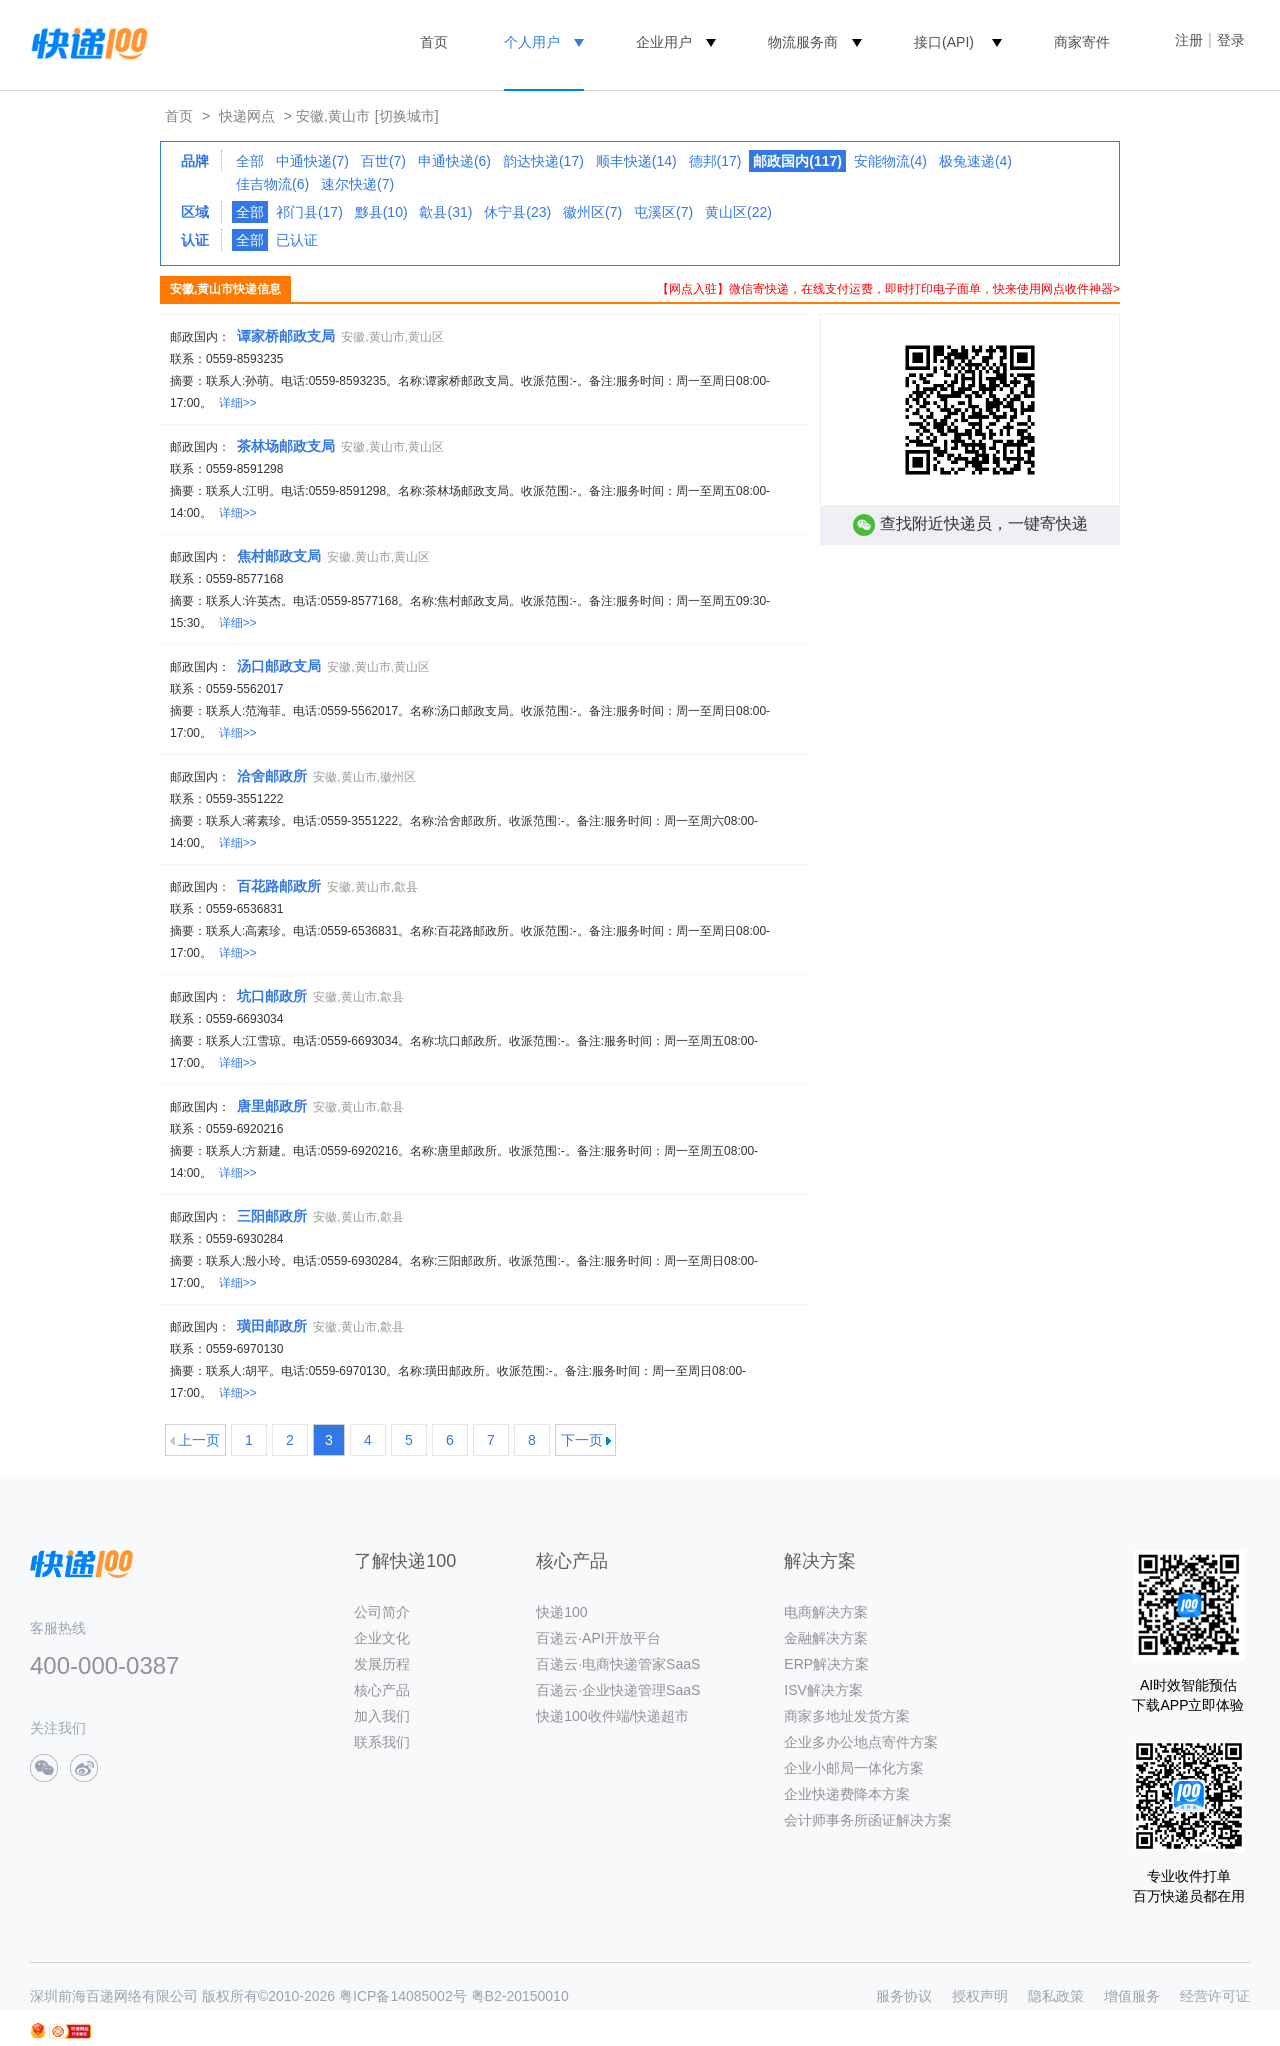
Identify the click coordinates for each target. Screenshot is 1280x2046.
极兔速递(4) (975, 161)
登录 (1231, 40)
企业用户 (664, 42)
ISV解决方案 (823, 1690)
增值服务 (1132, 1996)
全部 (250, 161)
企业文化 (382, 1638)
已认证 (297, 240)
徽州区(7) (592, 212)
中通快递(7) (312, 161)
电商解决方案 (826, 1612)
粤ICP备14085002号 (403, 1996)
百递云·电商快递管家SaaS (618, 1664)
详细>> (238, 403)
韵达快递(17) (543, 161)
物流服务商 (803, 42)
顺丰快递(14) (636, 161)
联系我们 (382, 1742)
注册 (1189, 40)
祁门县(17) (309, 212)
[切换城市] (407, 116)
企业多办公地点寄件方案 (861, 1742)
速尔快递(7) (357, 184)
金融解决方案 (826, 1638)
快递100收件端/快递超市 (612, 1716)
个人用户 (532, 42)
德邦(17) (715, 161)
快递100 (561, 1612)
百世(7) (383, 161)
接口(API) (944, 42)
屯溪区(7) (663, 212)
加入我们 (382, 1716)
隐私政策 (1056, 1996)
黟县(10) (381, 212)
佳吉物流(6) (272, 184)
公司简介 (382, 1612)
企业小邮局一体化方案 (854, 1768)
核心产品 (382, 1690)
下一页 (582, 1440)
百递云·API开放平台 (598, 1638)
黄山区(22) (738, 212)
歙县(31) (445, 212)
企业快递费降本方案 (847, 1794)
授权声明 (980, 1996)
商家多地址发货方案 (847, 1716)
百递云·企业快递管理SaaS (618, 1690)
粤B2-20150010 (520, 1996)
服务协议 (904, 1996)
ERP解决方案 (826, 1664)
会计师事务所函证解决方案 (868, 1820)
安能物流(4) (890, 161)
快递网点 (247, 116)
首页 (434, 42)
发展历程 (382, 1664)
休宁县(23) (517, 212)
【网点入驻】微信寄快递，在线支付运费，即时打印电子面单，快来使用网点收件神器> (888, 289)
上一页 (199, 1440)
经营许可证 (1215, 1996)
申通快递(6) (454, 161)
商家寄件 (1082, 42)
